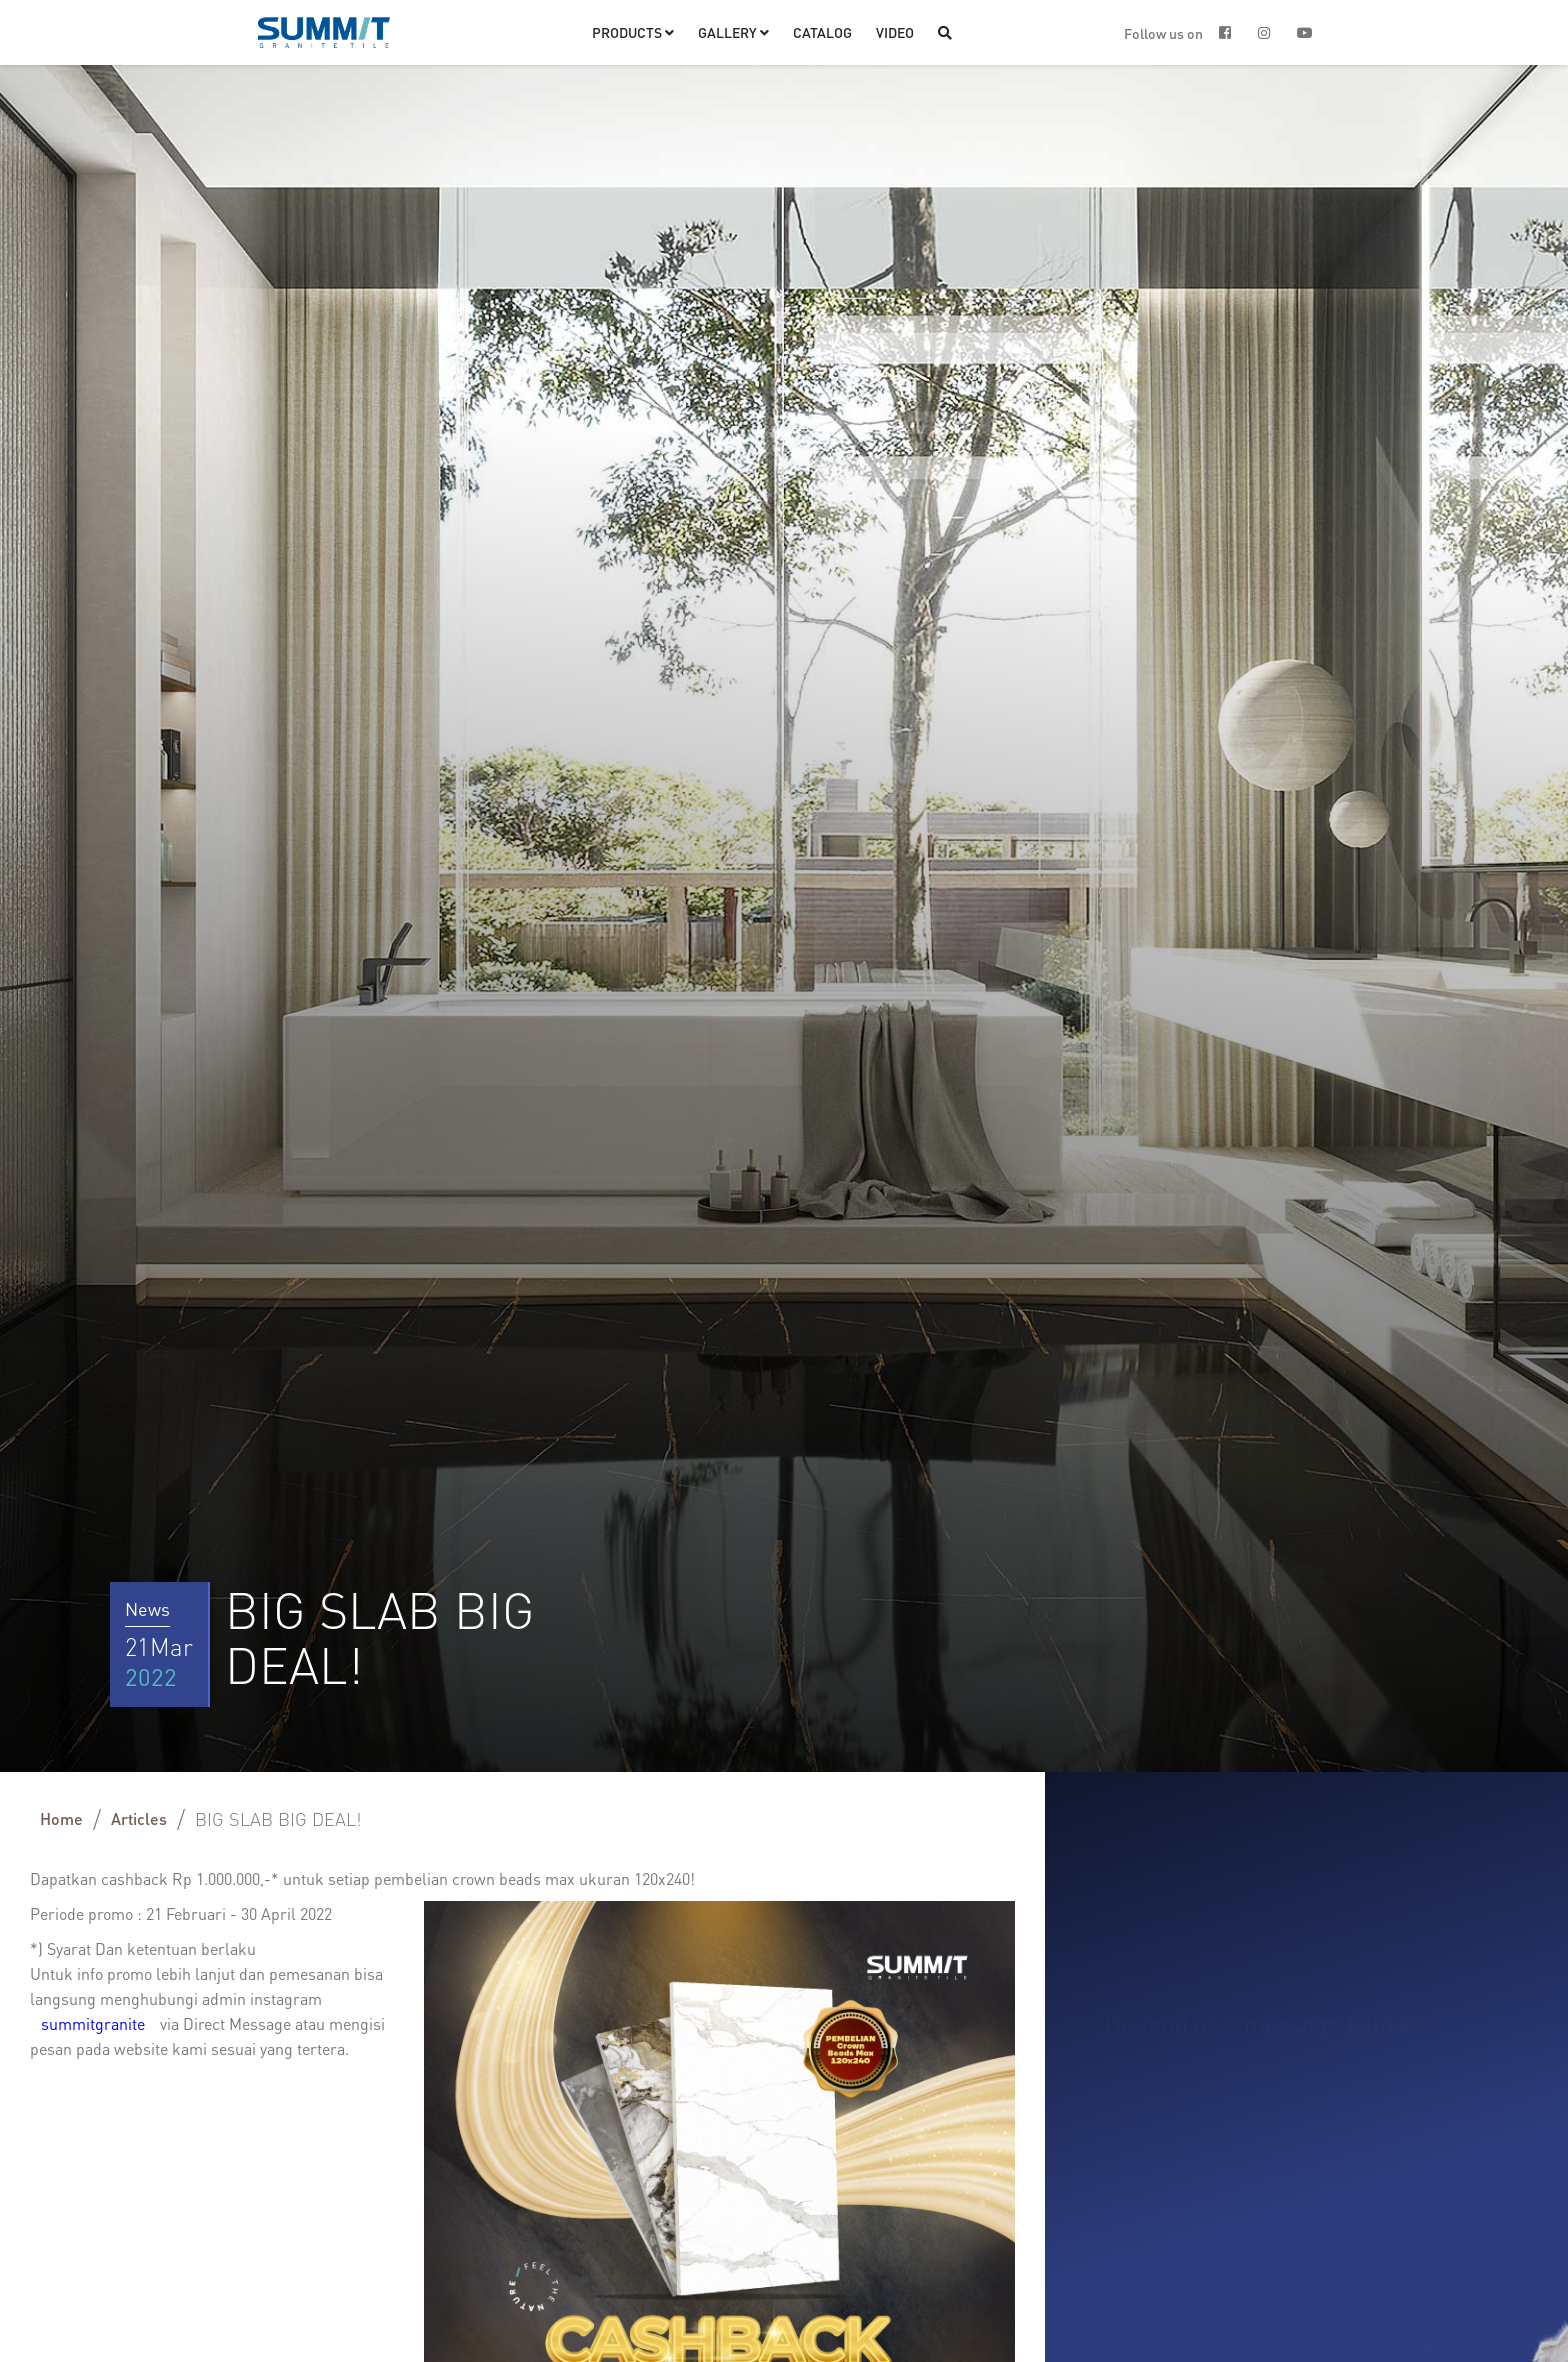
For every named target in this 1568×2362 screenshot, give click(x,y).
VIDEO (895, 32)
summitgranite (95, 2023)
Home (61, 1818)
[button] (633, 32)
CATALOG (822, 32)
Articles (139, 1818)
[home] (324, 32)
